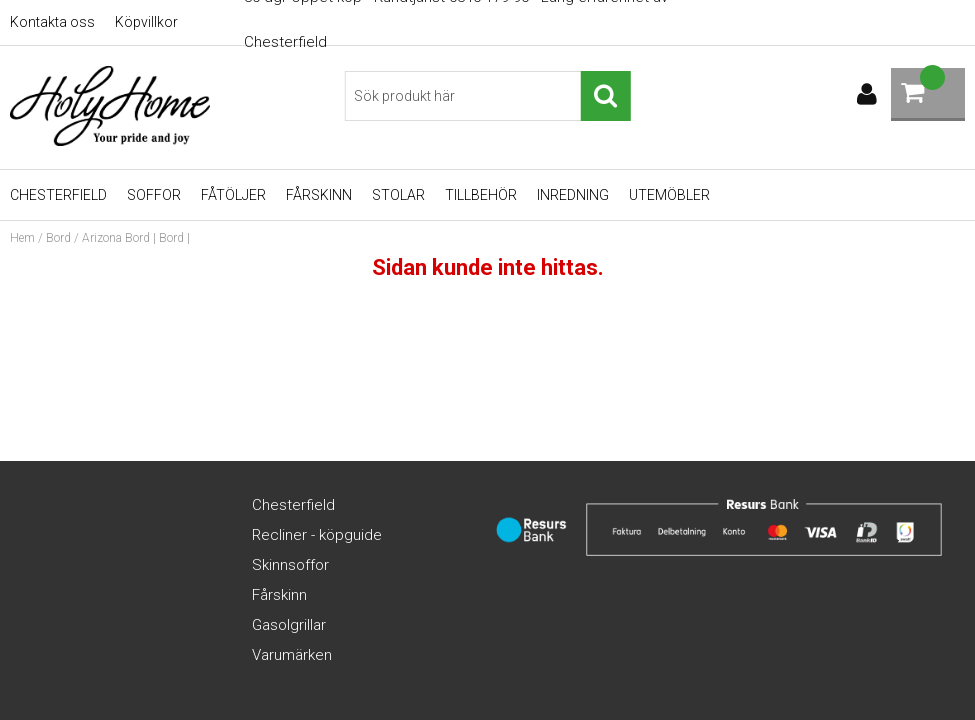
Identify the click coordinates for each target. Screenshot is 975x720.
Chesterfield (58, 195)
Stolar (398, 195)
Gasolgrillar (289, 625)
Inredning (573, 195)
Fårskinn (319, 195)
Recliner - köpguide (317, 535)
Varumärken (292, 655)
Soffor (154, 195)
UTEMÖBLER (669, 195)
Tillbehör (481, 195)
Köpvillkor (146, 22)
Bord (58, 238)
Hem (22, 238)
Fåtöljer (233, 195)
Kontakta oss (52, 22)
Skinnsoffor (290, 565)
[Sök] (487, 96)
